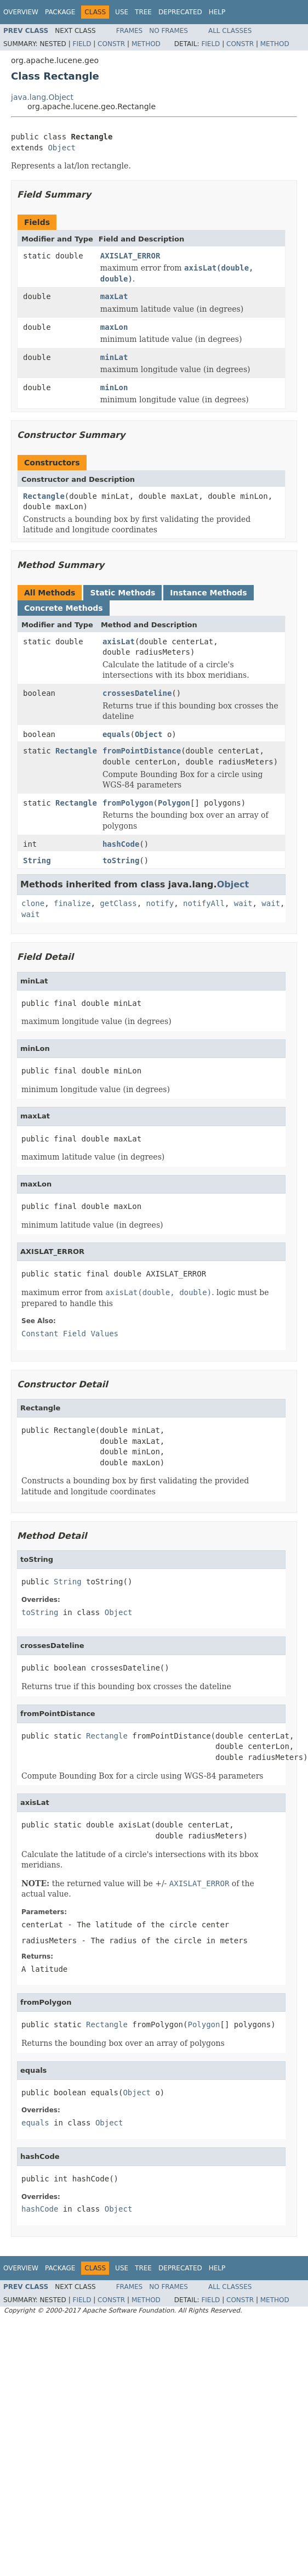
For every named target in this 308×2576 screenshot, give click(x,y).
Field (81, 44)
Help (217, 12)
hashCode (120, 844)
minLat (114, 357)
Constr (111, 44)
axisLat (118, 641)
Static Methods (122, 592)
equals (116, 734)
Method (146, 44)
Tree (143, 12)
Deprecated (180, 12)
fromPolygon (127, 802)
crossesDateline (137, 693)
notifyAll (204, 903)
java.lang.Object (42, 97)
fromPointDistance (141, 750)
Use (121, 12)
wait (243, 903)
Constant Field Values (69, 1333)
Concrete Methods (63, 608)
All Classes (230, 31)
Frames (129, 31)
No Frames (168, 31)
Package (60, 12)
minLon (114, 387)
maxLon (114, 327)
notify (160, 903)
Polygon (174, 802)
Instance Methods (208, 592)
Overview (20, 12)
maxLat (114, 296)
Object (62, 147)
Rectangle (44, 496)
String (37, 860)
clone (32, 903)
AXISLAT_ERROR (130, 255)
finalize (72, 903)
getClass (118, 903)
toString (120, 860)
